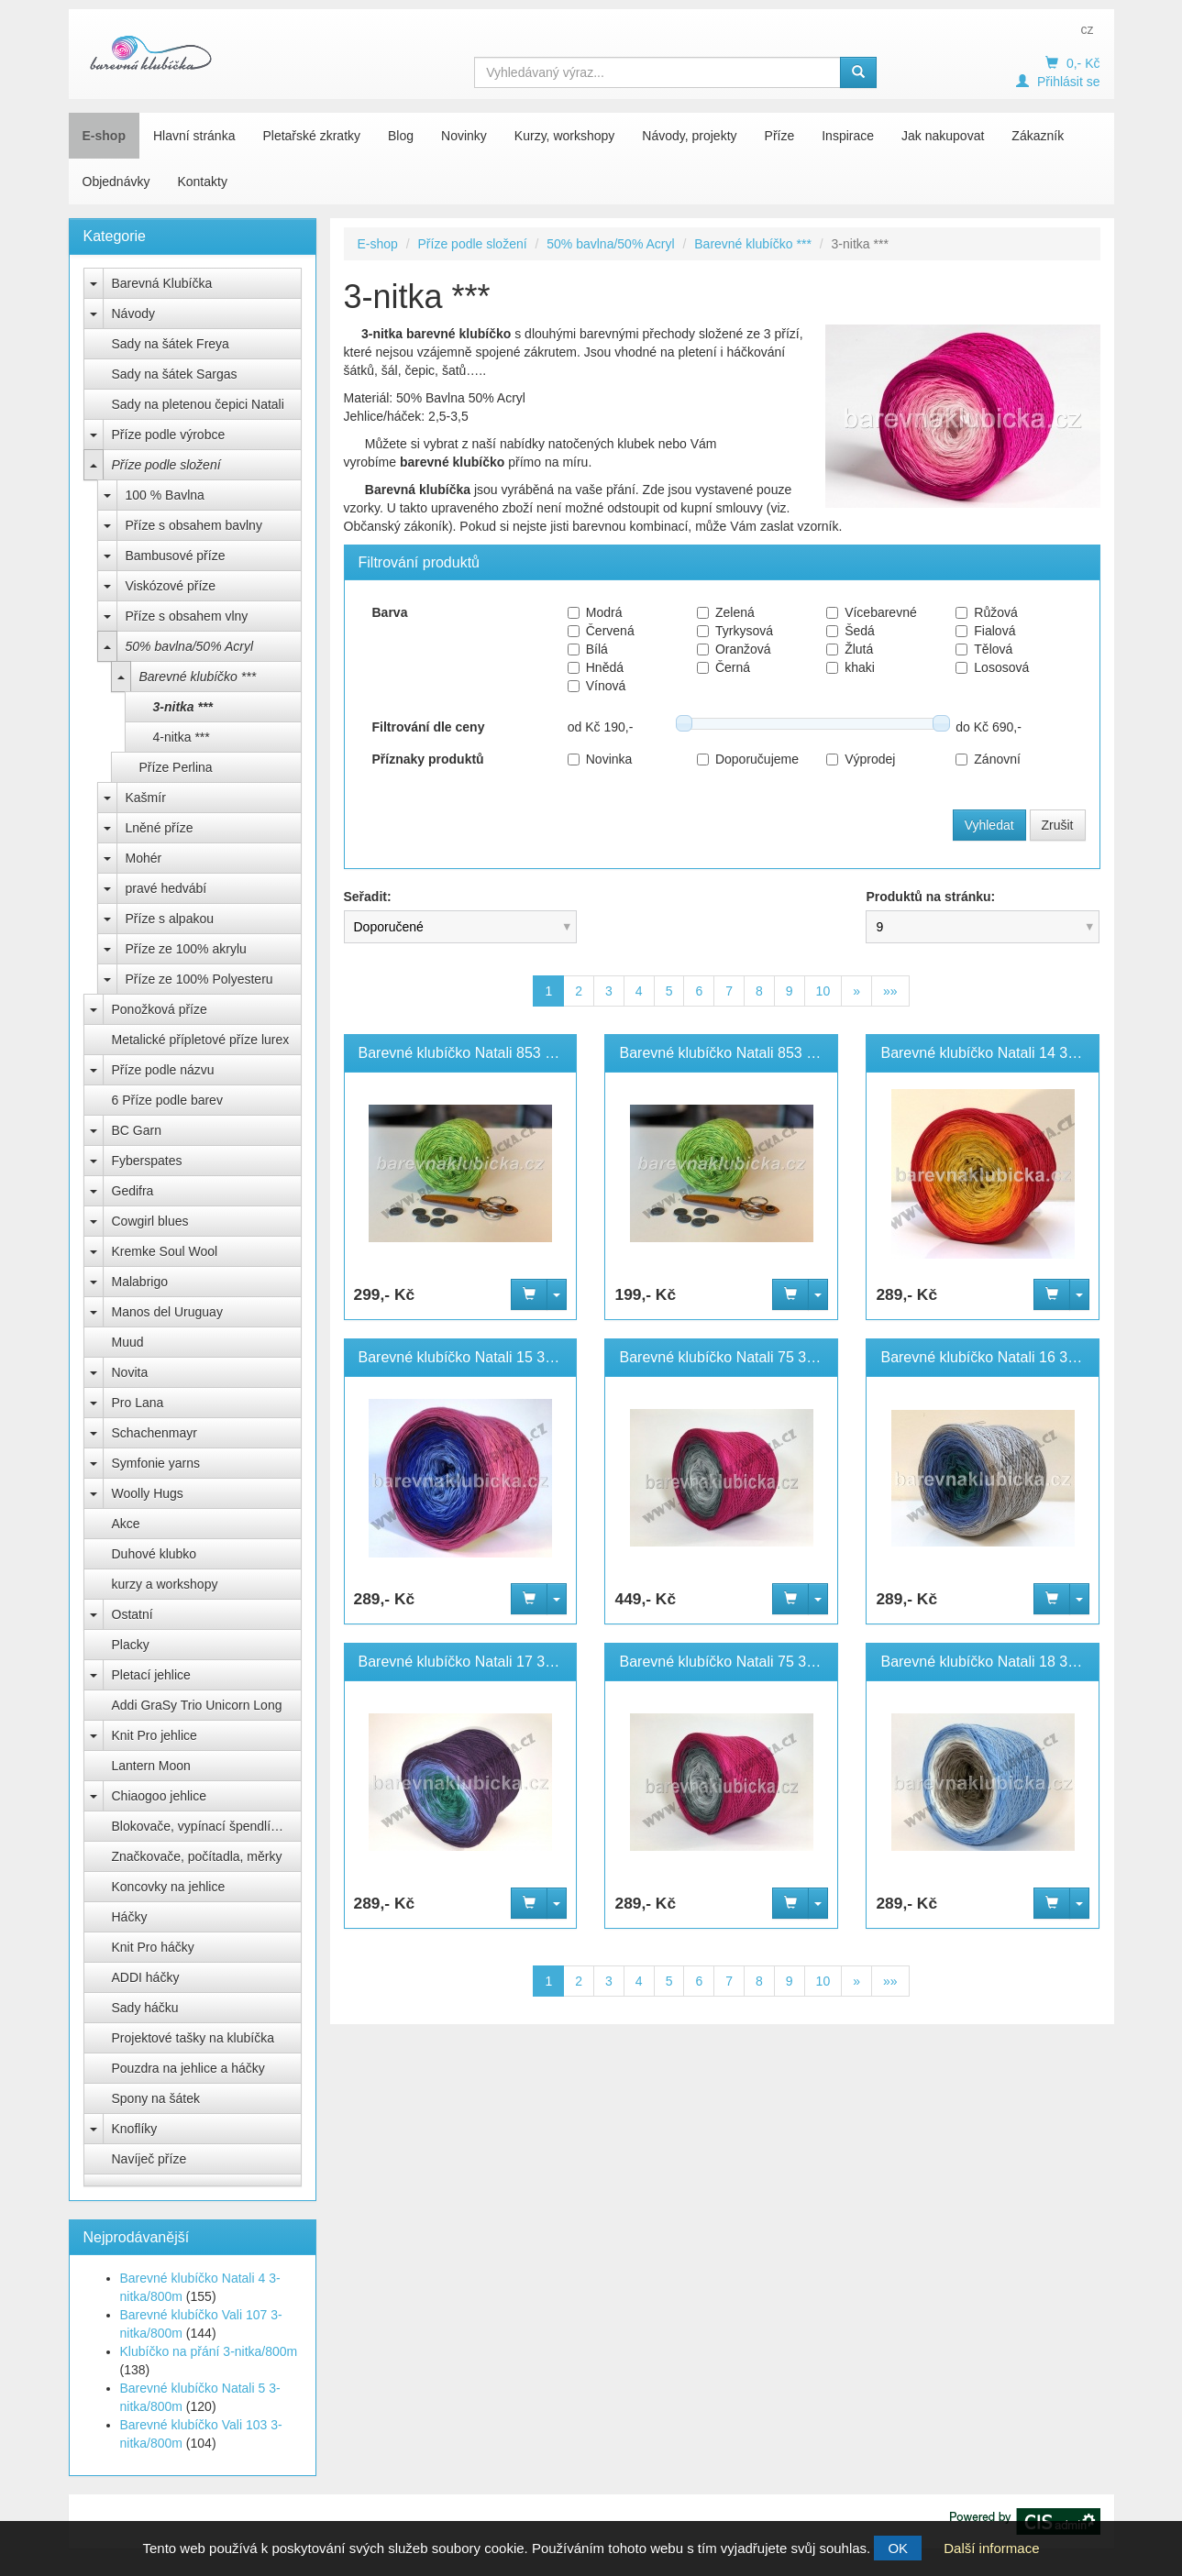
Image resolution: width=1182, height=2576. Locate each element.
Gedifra (133, 1190)
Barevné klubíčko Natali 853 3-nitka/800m (754, 1053)
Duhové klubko (154, 1554)
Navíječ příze (149, 2159)
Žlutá (849, 649)
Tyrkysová (735, 630)
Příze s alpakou (170, 918)
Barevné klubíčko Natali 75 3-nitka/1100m (754, 1357)
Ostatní (132, 1614)
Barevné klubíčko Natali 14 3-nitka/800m (1011, 1053)
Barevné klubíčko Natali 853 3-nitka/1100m (498, 1053)
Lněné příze (159, 827)
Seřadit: (368, 896)
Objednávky (116, 181)
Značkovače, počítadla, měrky (197, 1856)
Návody (133, 313)
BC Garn (136, 1130)
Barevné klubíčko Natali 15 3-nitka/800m (490, 1357)
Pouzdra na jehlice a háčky (188, 2068)
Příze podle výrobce (169, 434)
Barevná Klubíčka (162, 283)
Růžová (986, 612)
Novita (130, 1372)
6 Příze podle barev (167, 1100)
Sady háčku (145, 2007)
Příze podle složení (166, 464)
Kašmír (146, 797)
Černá (723, 667)
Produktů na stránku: (930, 896)
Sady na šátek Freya (170, 343)
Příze (780, 135)
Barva (390, 612)
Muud (128, 1342)
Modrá (595, 612)
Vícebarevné (871, 612)
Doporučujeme (748, 759)
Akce (126, 1523)
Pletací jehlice (151, 1675)
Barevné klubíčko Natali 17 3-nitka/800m (490, 1661)
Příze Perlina (176, 767)
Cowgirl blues (150, 1221)
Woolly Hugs (147, 1493)
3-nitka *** (183, 706)
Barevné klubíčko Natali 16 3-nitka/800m (1011, 1357)
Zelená (726, 612)
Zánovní (988, 759)
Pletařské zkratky (311, 135)
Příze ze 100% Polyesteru (199, 979)
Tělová (984, 649)
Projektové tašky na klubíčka (193, 2038)
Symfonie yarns (156, 1463)
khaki (850, 667)
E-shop (104, 135)
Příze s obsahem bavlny (194, 525)
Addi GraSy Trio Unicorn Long (197, 1705)
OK (898, 2548)
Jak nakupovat (942, 135)
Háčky (130, 1917)
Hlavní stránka (194, 135)
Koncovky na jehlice (169, 1886)
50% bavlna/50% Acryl (190, 646)
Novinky (464, 135)
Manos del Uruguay (167, 1312)
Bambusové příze (176, 555)
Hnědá (596, 667)
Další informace (991, 2548)
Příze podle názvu (163, 1069)
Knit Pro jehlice (154, 1735)
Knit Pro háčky (153, 1947)
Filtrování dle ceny (428, 727)
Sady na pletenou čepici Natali (198, 404)
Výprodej (860, 759)
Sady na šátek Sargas (175, 374)
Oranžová (734, 649)
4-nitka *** (181, 737)
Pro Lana (138, 1402)
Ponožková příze (159, 1009)
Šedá (850, 630)
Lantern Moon (151, 1765)
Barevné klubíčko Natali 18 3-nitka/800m (1011, 1661)
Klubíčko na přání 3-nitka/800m (209, 2351)
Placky (130, 1644)
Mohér (144, 858)
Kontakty (201, 181)
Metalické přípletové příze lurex (201, 1039)
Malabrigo (140, 1281)
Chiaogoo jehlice (159, 1796)
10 (823, 991)
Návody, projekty (689, 135)
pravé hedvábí (166, 888)
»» (890, 991)
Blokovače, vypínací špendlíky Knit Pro (207, 1826)
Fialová (985, 630)
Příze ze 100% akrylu (186, 948)
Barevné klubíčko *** (198, 676)
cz (1087, 29)
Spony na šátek (156, 2098)
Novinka (600, 759)
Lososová (992, 667)
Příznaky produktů (428, 759)
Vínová (597, 685)
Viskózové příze (171, 585)
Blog (401, 135)
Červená (601, 630)
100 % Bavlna (165, 495)
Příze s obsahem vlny (187, 616)
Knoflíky (135, 2128)
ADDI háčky (146, 1977)
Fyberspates (147, 1160)
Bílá (588, 649)
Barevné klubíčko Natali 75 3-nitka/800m (750, 1661)
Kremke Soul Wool (165, 1251)
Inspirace (848, 135)
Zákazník (1037, 135)
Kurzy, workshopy (564, 135)
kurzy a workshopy (165, 1584)
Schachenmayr (154, 1433)
